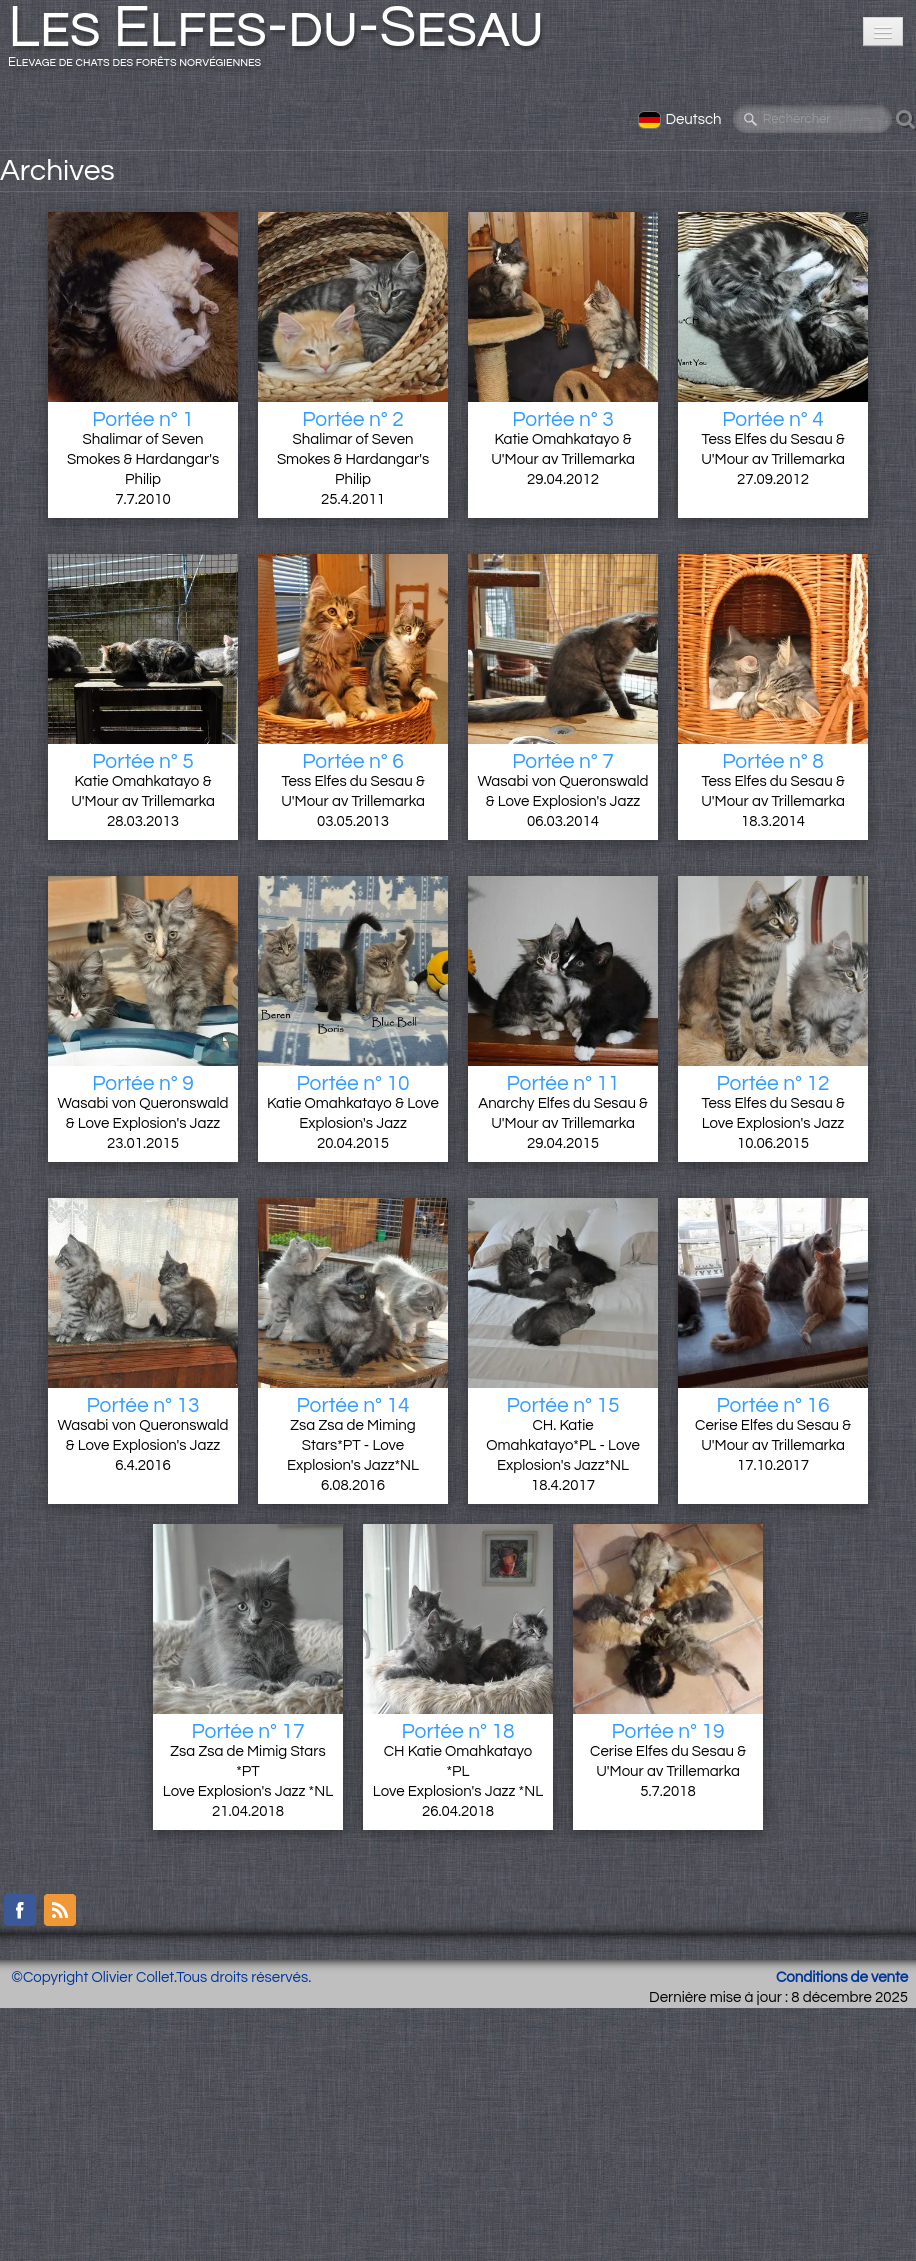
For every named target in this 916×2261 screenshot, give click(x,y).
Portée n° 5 (143, 761)
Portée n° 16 (772, 1405)
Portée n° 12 (772, 1083)
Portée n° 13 (142, 1405)
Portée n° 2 (353, 419)
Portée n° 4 (773, 419)
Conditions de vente (842, 1977)
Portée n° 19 (667, 1731)
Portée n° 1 (143, 419)
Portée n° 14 (352, 1405)
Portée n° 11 (562, 1083)
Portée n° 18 (457, 1731)
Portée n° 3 (563, 419)
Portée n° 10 (352, 1083)
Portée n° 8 (773, 761)
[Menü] (883, 31)
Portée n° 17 (247, 1731)
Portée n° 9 (143, 1083)
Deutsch (681, 119)
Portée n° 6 (353, 761)
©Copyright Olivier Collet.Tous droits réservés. (161, 1977)
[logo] (283, 42)
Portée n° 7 (563, 761)
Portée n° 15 (562, 1405)
